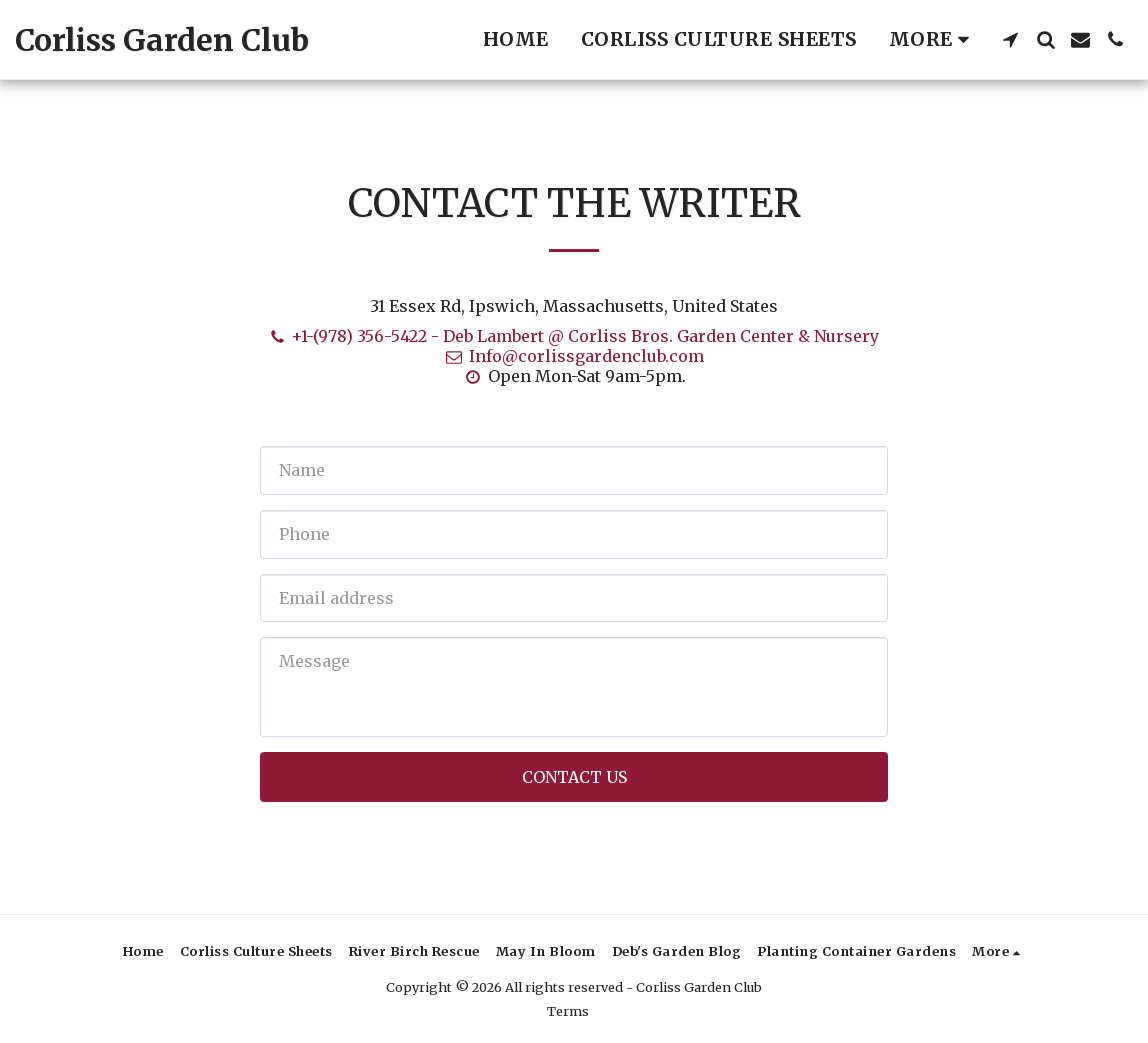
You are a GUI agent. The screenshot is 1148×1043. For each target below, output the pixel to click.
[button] (1010, 39)
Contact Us (574, 777)
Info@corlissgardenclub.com (574, 356)
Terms (568, 1011)
